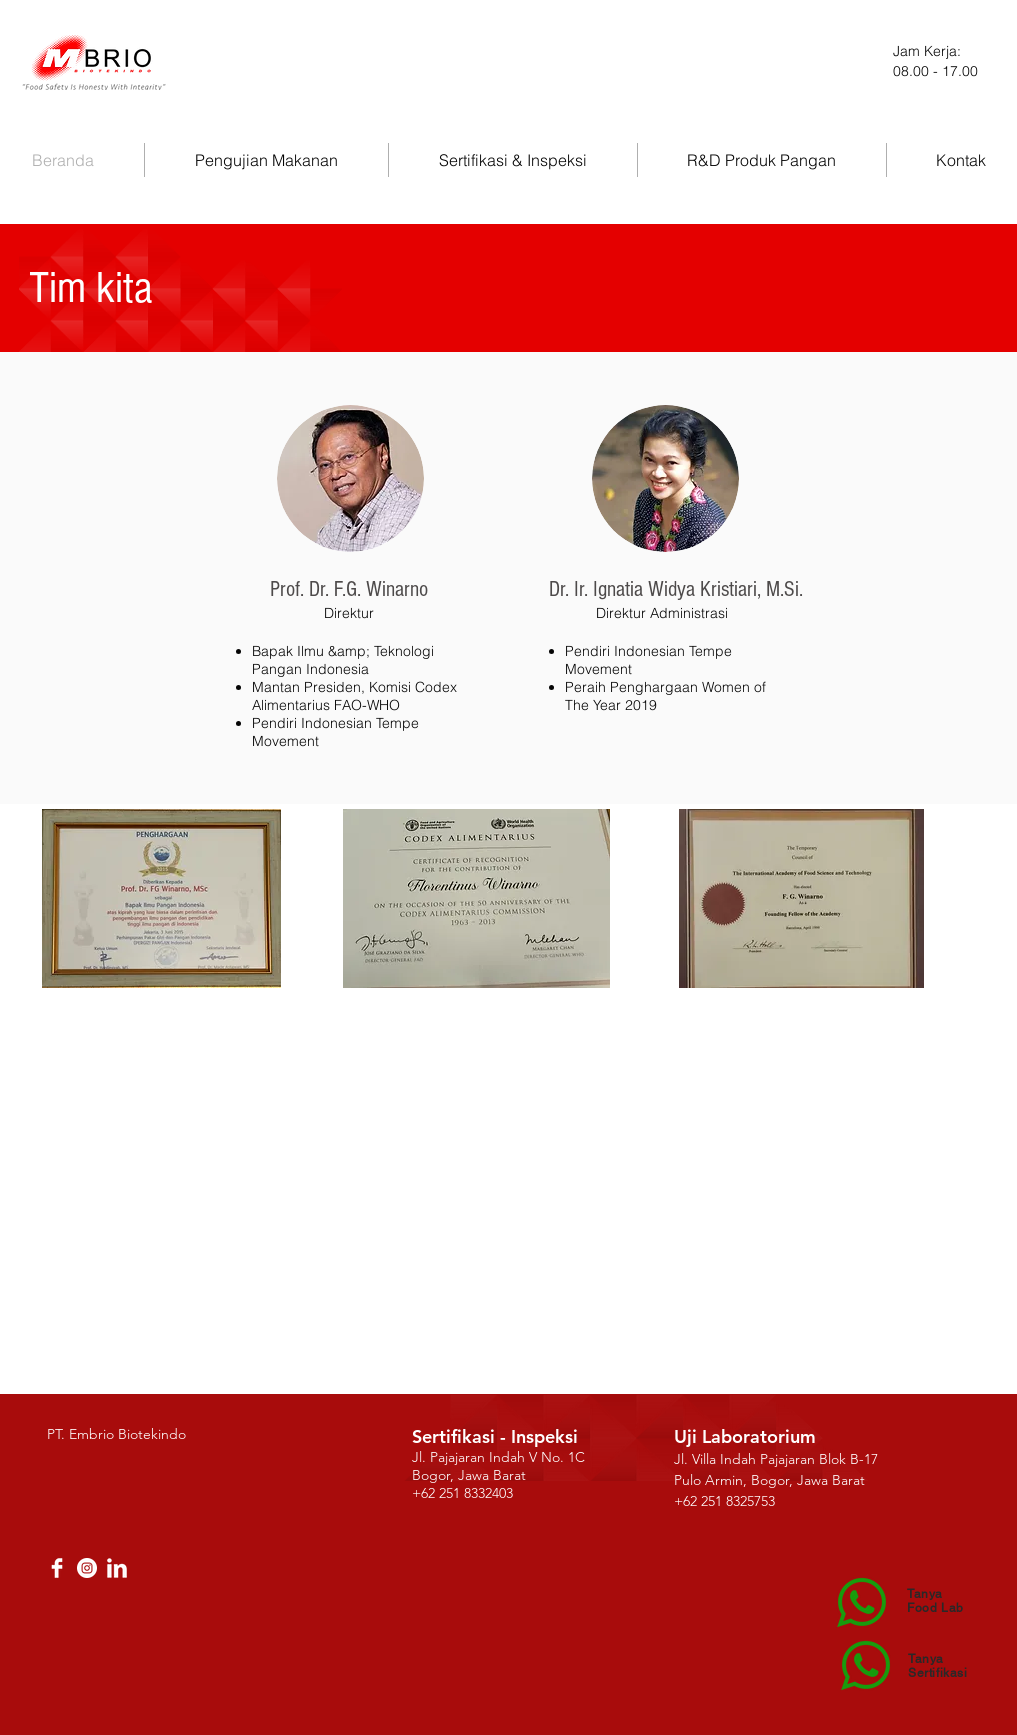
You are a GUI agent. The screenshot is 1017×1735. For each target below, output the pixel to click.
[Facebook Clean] (57, 1568)
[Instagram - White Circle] (87, 1568)
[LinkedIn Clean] (117, 1568)
